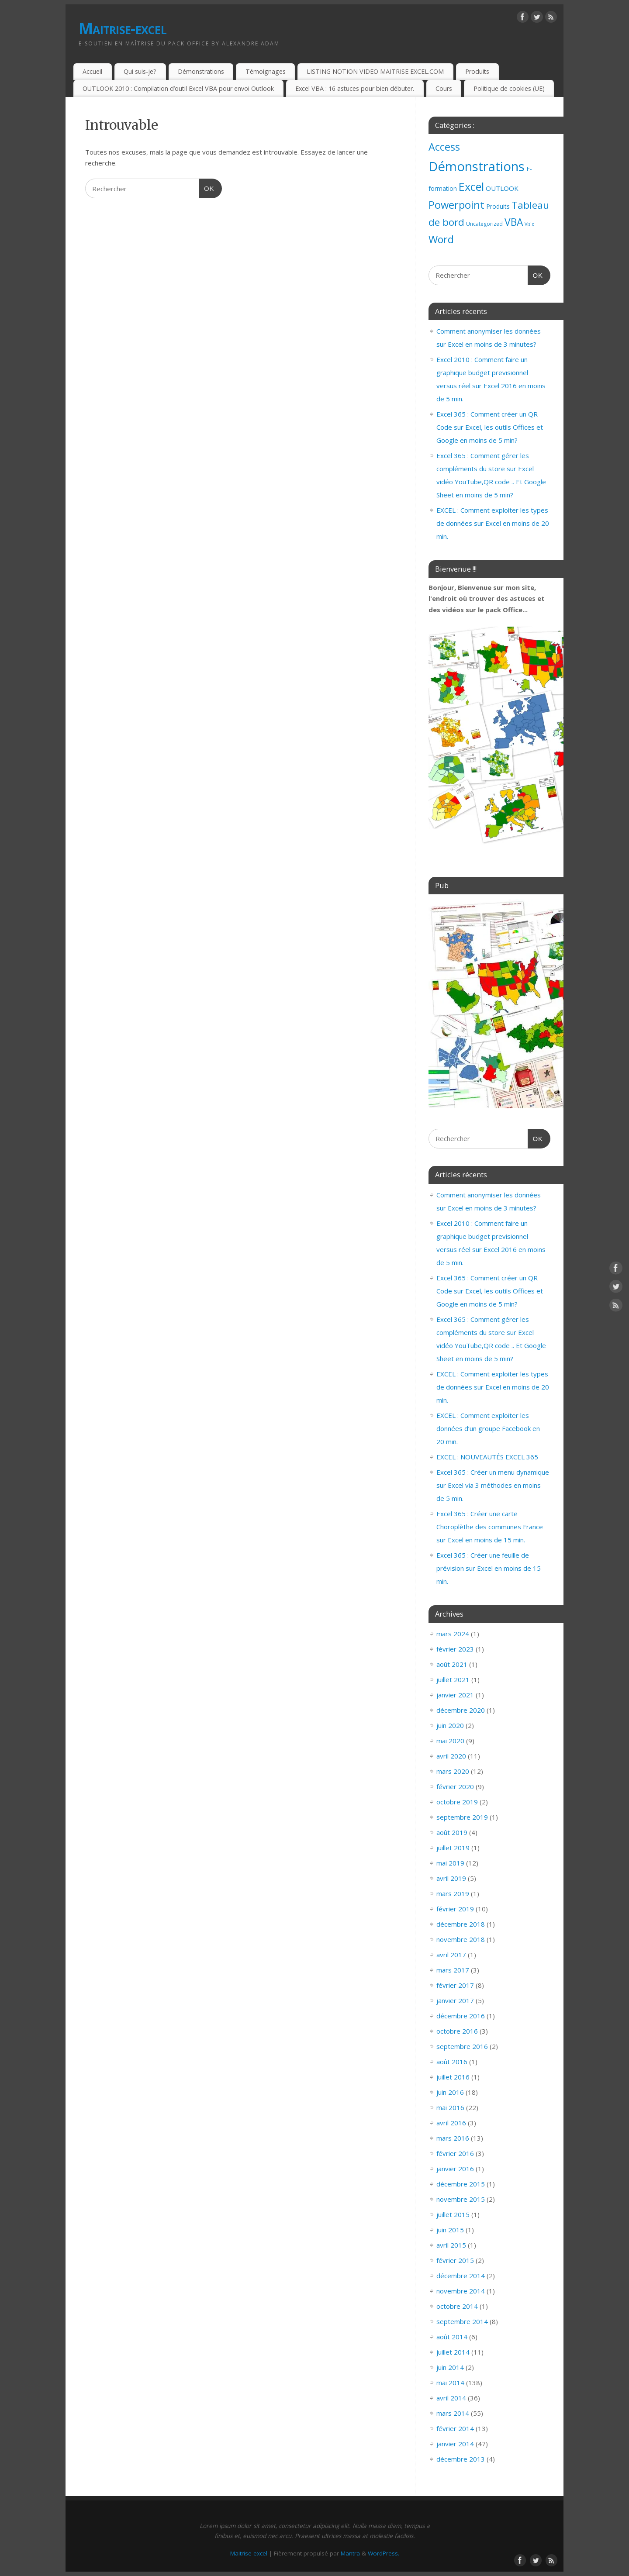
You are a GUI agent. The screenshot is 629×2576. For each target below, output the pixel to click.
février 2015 (455, 2260)
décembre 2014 (460, 2275)
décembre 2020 (460, 1710)
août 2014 (451, 2336)
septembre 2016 (462, 2046)
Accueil (92, 71)
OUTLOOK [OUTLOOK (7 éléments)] (502, 188)
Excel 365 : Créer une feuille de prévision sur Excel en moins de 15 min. (488, 1568)
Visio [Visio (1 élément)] (530, 224)
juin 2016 (450, 2092)
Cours (443, 88)
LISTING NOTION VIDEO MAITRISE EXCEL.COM (375, 71)
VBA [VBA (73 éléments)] (514, 222)
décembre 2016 (460, 2015)
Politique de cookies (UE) (509, 88)
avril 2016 (451, 2122)
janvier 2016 (455, 2168)
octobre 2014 (457, 2306)
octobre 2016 (457, 2031)
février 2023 (455, 1649)
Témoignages (265, 71)
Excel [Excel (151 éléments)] (471, 186)
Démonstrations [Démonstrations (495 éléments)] (477, 166)
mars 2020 (452, 1771)
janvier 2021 (455, 1694)
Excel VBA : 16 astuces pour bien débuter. (354, 88)
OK (206, 187)
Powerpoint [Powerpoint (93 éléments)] (456, 205)
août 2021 (451, 1664)
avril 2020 (451, 1756)
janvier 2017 (455, 2000)
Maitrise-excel (122, 28)
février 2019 (455, 1908)
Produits (477, 71)
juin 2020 (450, 1725)
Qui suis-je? (140, 71)
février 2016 (455, 2153)
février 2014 (455, 2428)
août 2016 (451, 2061)
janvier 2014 (455, 2443)
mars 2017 (452, 1970)
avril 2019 (451, 1878)
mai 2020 (450, 1740)
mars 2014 (452, 2413)
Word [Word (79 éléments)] (441, 239)
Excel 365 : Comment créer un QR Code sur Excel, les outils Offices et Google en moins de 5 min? (489, 427)
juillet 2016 (453, 2077)
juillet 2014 (453, 2352)
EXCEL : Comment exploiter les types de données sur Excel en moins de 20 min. (492, 523)
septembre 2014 (462, 2321)
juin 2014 (450, 2367)
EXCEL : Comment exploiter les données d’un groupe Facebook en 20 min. (488, 1428)
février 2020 (455, 1786)
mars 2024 (452, 1633)
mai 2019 (450, 1863)
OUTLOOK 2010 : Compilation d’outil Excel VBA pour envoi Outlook (178, 88)
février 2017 (455, 1985)
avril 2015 (451, 2245)
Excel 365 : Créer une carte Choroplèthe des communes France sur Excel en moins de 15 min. (489, 1526)
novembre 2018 (460, 1939)
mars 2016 (452, 2138)
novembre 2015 (460, 2199)
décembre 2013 (460, 2459)
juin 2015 (450, 2229)
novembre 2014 (460, 2290)
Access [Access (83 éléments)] (444, 147)
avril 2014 (451, 2397)
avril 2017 (451, 1954)
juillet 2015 (453, 2214)
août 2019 (451, 1832)
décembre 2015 (460, 2183)
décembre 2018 (460, 1924)
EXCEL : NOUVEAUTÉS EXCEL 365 (487, 1456)
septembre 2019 (462, 1817)
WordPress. (383, 2553)
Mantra (350, 2553)
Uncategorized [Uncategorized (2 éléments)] (484, 224)
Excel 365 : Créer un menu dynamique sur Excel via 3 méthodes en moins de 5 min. (492, 1485)
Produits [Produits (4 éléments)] (498, 206)
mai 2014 (450, 2382)
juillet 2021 (453, 1679)
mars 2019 (452, 1893)
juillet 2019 (453, 1847)
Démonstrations (201, 71)
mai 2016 (450, 2107)
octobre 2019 (457, 1801)
